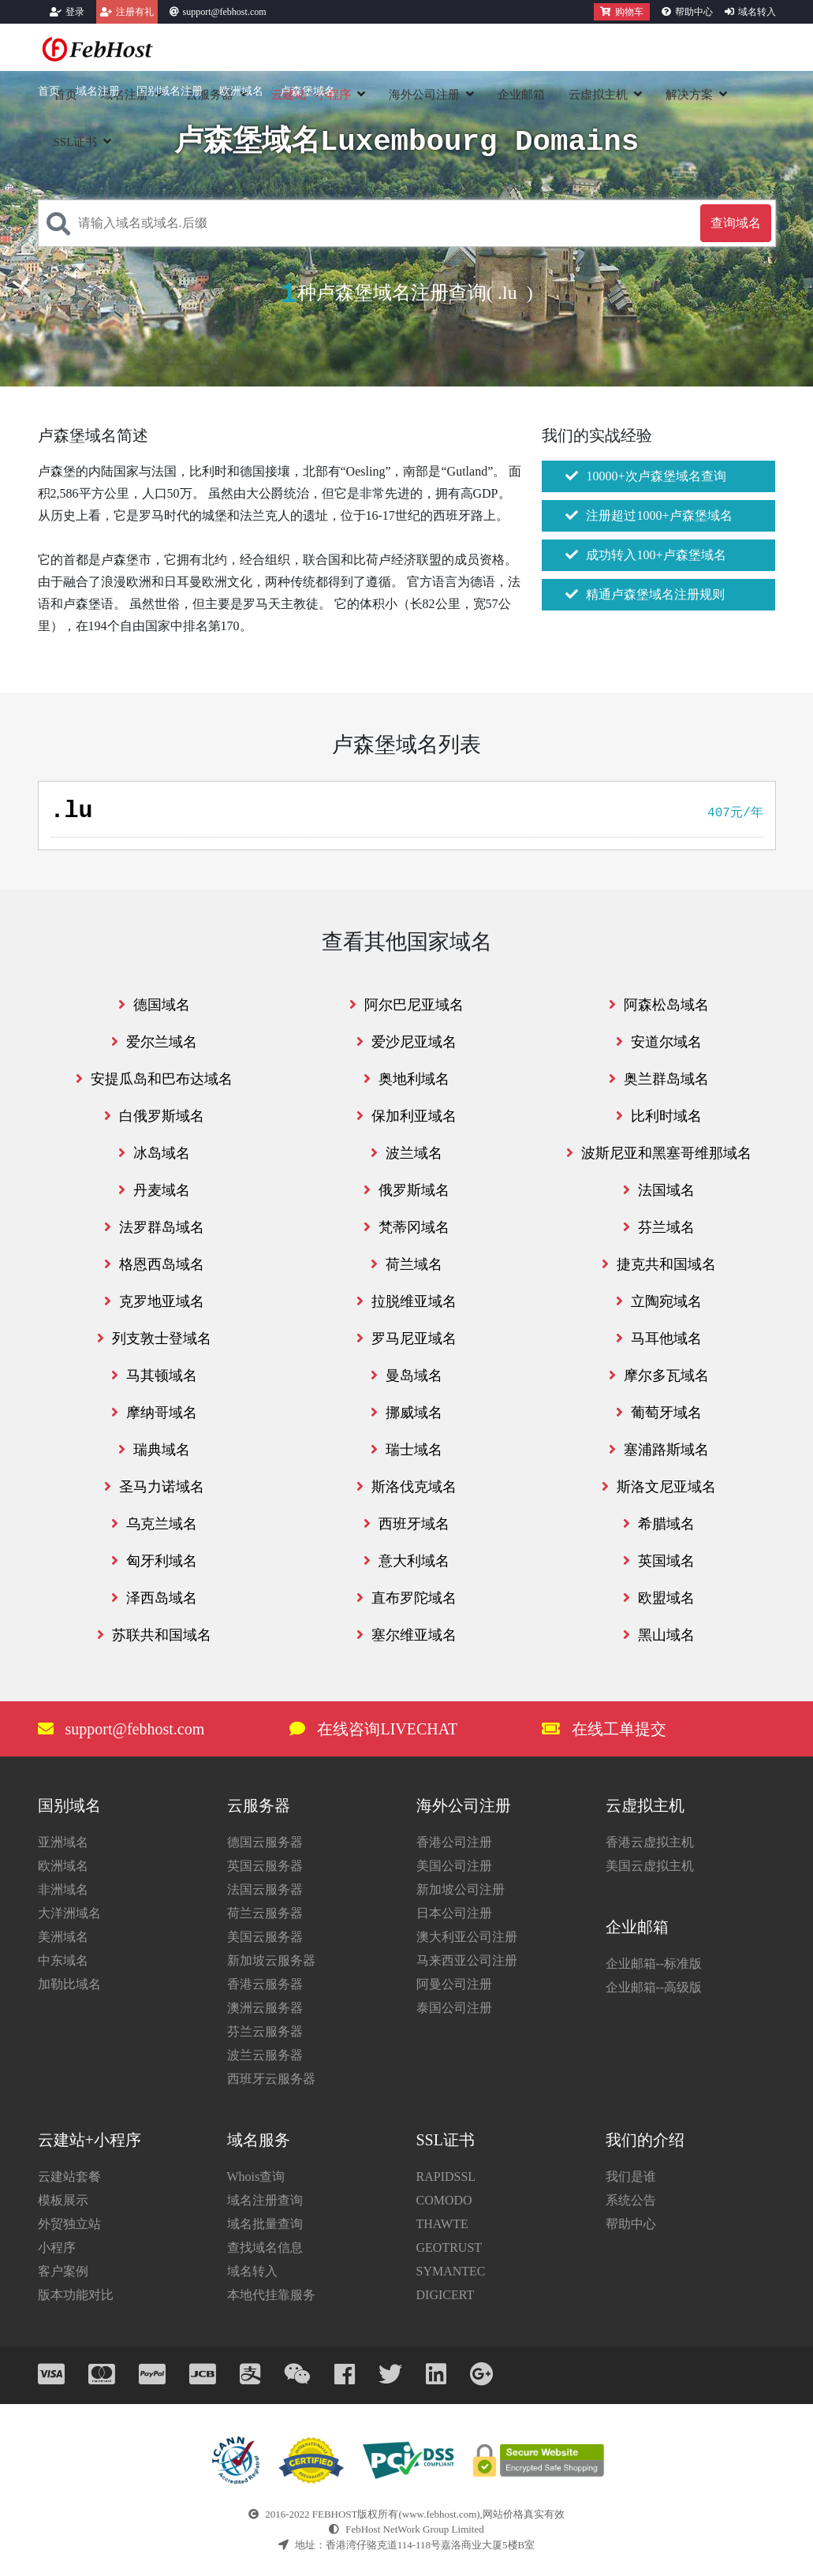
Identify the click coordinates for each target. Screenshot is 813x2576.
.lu (507, 292)
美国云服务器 (265, 1936)
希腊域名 (659, 1524)
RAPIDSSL (446, 2176)
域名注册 (98, 91)
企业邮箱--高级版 (654, 1987)
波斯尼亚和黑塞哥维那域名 (658, 1153)
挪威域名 (406, 1413)
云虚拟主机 (598, 94)
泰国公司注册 (454, 2007)
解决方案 (689, 94)
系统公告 (631, 2200)
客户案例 (63, 2271)
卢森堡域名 (307, 91)
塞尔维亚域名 (406, 1635)
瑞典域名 (154, 1450)
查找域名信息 (265, 2247)
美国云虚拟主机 (650, 1865)
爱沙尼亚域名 (406, 1042)
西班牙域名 (406, 1524)
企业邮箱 (521, 94)
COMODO (444, 2200)
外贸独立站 (69, 2224)
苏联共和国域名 (154, 1635)
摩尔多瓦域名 (659, 1375)
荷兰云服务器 (265, 1913)
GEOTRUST (449, 2247)
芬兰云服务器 (265, 2031)
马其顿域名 (154, 1375)
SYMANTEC (451, 2271)
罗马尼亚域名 (406, 1338)
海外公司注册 (424, 94)
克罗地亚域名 (154, 1301)
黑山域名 (659, 1635)
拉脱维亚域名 (406, 1301)
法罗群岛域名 (154, 1227)
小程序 (57, 2247)
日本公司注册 (454, 1913)
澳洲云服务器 (265, 2007)
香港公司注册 (454, 1842)
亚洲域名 (63, 1842)
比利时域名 (659, 1116)
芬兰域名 (659, 1227)
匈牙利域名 (154, 1561)
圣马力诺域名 (154, 1487)
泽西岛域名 (154, 1598)
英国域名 (659, 1561)
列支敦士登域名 (154, 1338)
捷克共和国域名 (659, 1264)
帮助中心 (694, 11)
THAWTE (442, 2224)
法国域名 (659, 1190)
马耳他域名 (659, 1338)
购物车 (621, 11)
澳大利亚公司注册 (466, 1936)
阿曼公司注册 (454, 1984)
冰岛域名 (154, 1153)
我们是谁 (631, 2176)
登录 (74, 11)
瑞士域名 (406, 1450)
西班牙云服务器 (271, 2078)
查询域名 (735, 223)
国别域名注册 (169, 91)
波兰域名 (406, 1153)
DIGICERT (445, 2295)
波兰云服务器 (265, 2055)
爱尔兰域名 (154, 1042)
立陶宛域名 (659, 1301)
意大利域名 (406, 1561)
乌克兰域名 (154, 1524)
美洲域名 (63, 1936)
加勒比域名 (69, 1984)
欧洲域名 (241, 91)
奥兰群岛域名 (659, 1079)
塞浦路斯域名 (659, 1450)
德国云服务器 (265, 1842)
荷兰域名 (406, 1264)
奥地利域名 (406, 1079)
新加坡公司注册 (460, 1889)
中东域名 (63, 1960)
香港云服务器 (265, 1984)
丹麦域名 (154, 1190)
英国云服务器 (265, 1865)
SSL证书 (76, 142)
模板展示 (63, 2200)
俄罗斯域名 (406, 1190)
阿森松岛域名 (659, 1005)
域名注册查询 (265, 2200)
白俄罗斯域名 (154, 1116)
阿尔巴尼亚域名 (406, 1005)
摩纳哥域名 (154, 1413)
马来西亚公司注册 (466, 1960)
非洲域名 (63, 1889)
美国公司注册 (454, 1865)
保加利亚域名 (406, 1116)
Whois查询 (256, 2176)
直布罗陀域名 (406, 1598)
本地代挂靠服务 (271, 2295)
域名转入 (757, 11)
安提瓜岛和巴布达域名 (154, 1079)
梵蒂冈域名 (406, 1227)
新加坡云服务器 (271, 1960)
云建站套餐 (69, 2176)
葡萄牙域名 (659, 1413)
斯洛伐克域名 (406, 1487)
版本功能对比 (76, 2295)
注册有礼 (135, 11)
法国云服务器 (265, 1889)
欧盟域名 (659, 1598)
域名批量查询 (265, 2224)
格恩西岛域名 (154, 1264)
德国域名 (154, 1005)
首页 (49, 91)
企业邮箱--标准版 (654, 1963)
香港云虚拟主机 (650, 1842)
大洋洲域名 (69, 1913)
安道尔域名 (659, 1042)
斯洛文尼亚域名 (659, 1487)
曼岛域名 (406, 1375)
